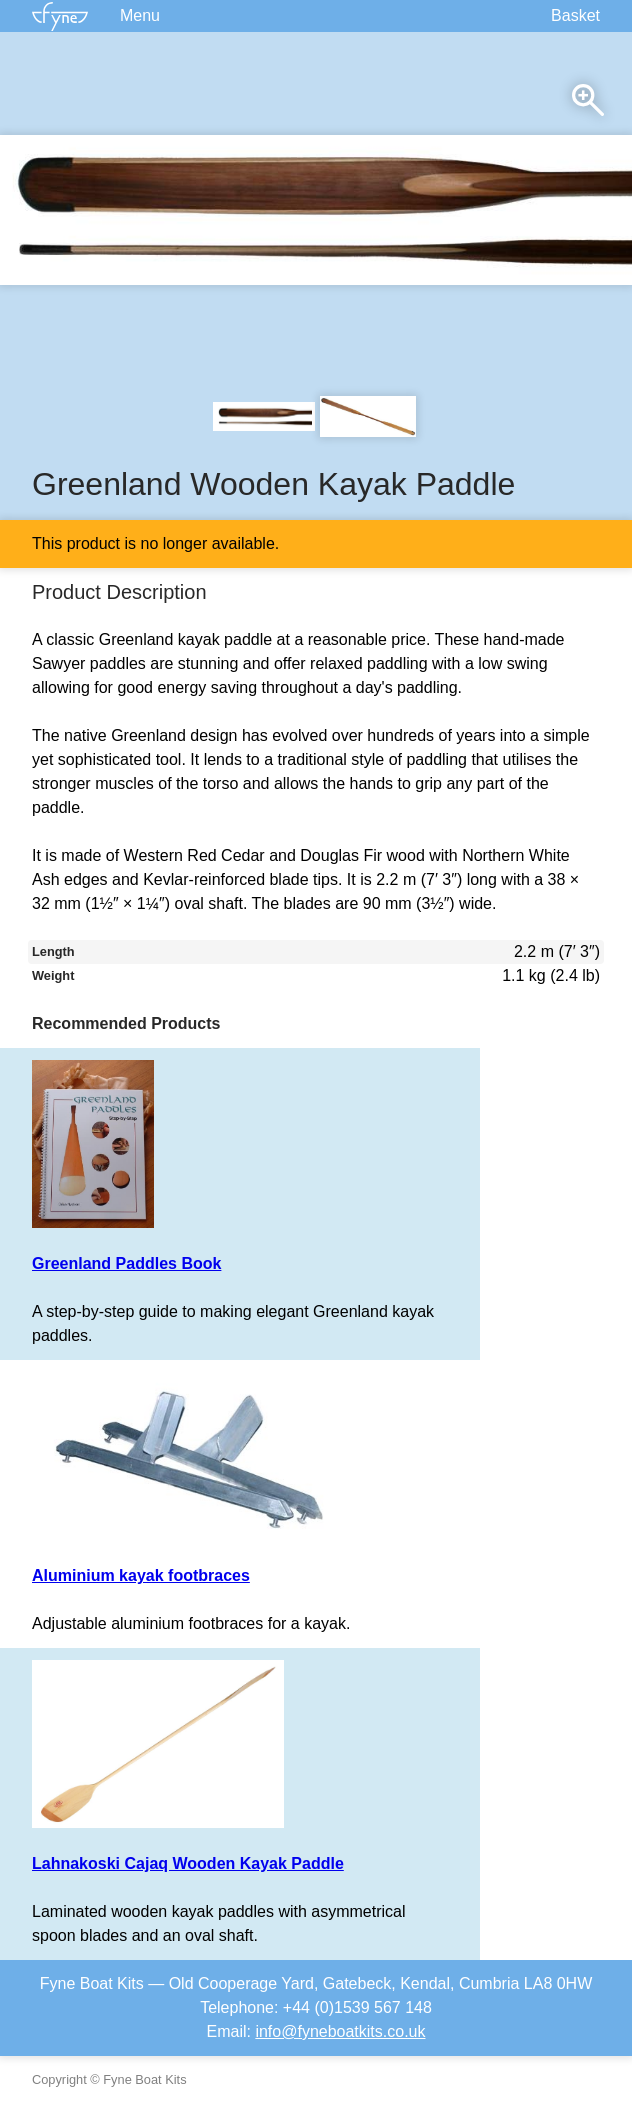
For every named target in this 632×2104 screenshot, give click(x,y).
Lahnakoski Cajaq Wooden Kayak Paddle (188, 1863)
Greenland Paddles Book (126, 1263)
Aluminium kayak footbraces (141, 1575)
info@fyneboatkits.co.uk (340, 2031)
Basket (575, 15)
